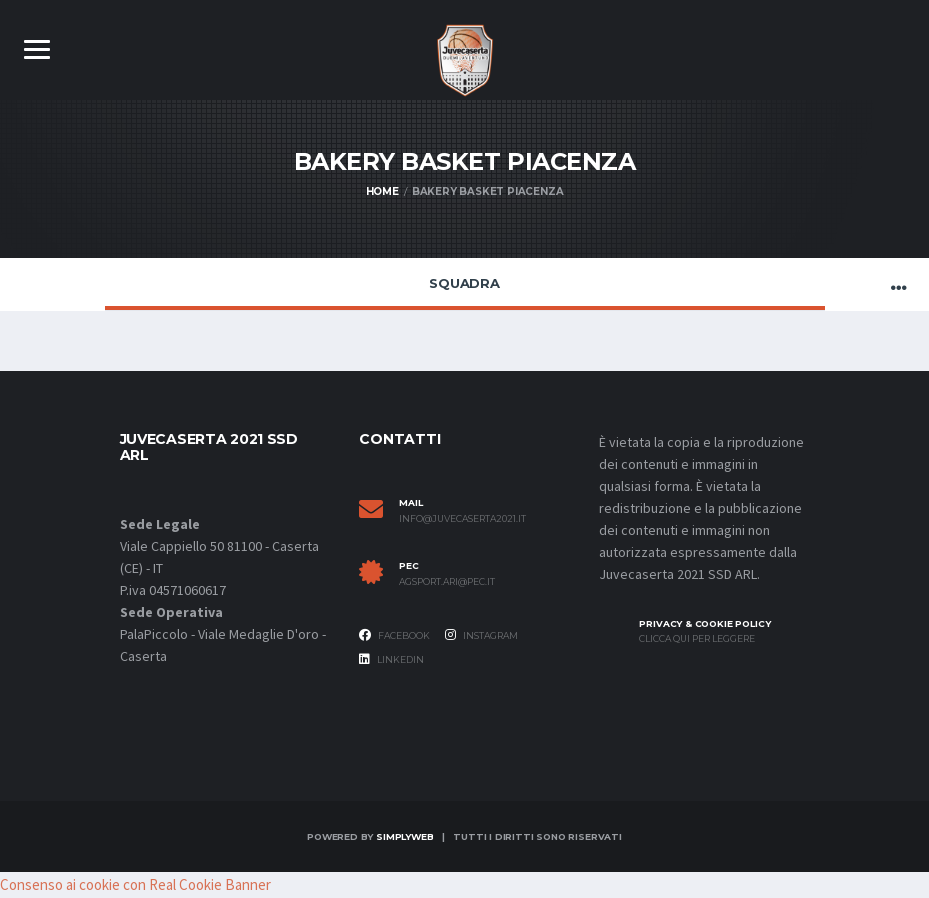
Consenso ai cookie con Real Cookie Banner (135, 884)
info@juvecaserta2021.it (462, 519)
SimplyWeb (404, 836)
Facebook (394, 635)
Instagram (481, 635)
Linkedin (391, 659)
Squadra (464, 283)
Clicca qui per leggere (697, 639)
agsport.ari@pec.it (447, 582)
